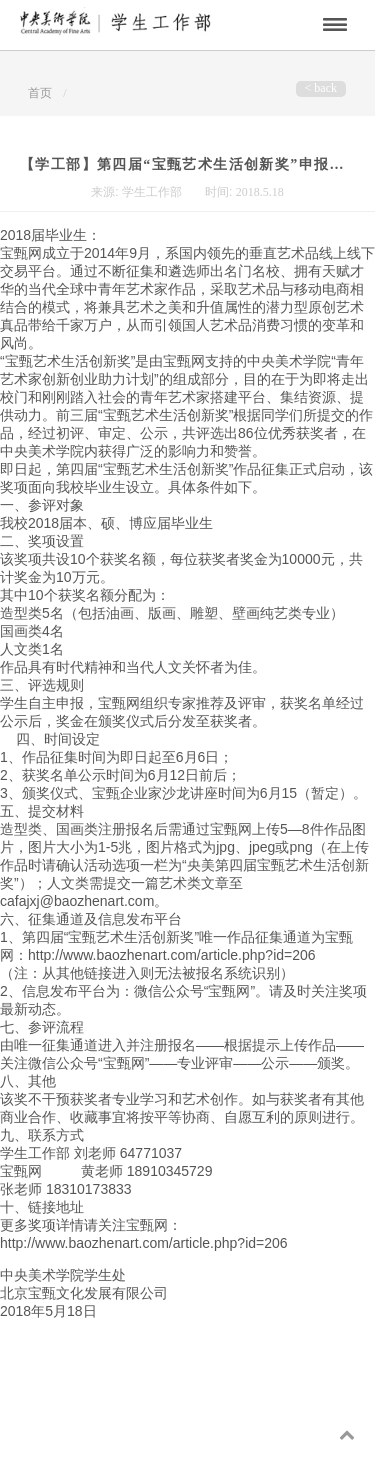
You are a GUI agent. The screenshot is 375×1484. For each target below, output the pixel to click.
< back (321, 88)
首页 (40, 93)
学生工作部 (153, 192)
